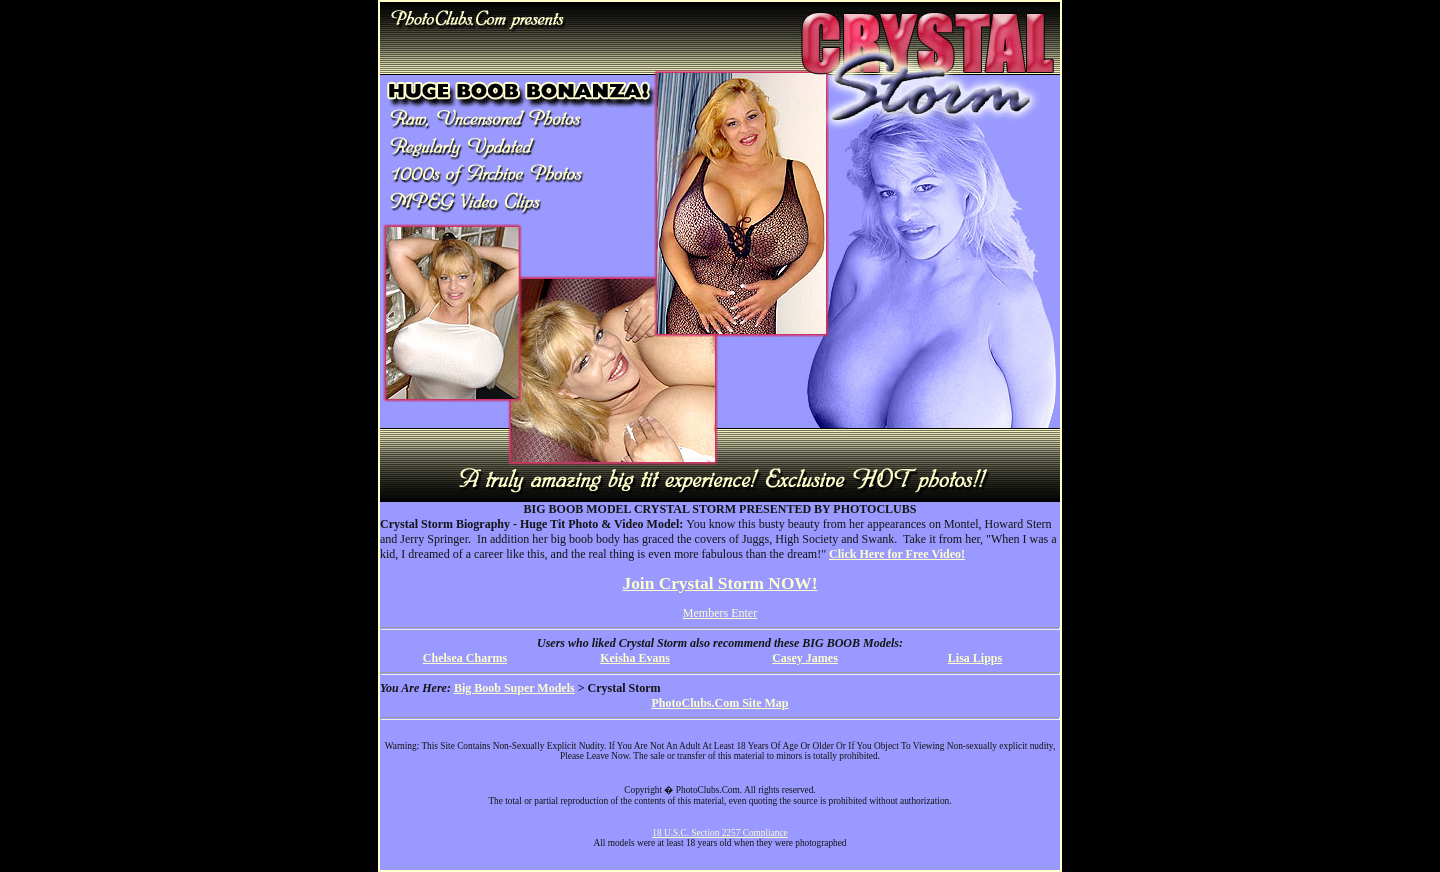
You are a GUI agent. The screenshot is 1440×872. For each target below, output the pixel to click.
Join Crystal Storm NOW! (720, 583)
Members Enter (720, 613)
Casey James (805, 658)
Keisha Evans (635, 658)
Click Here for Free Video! (897, 554)
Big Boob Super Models (514, 688)
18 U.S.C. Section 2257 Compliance (720, 833)
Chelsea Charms (465, 658)
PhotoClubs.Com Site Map (719, 703)
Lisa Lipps (975, 658)
